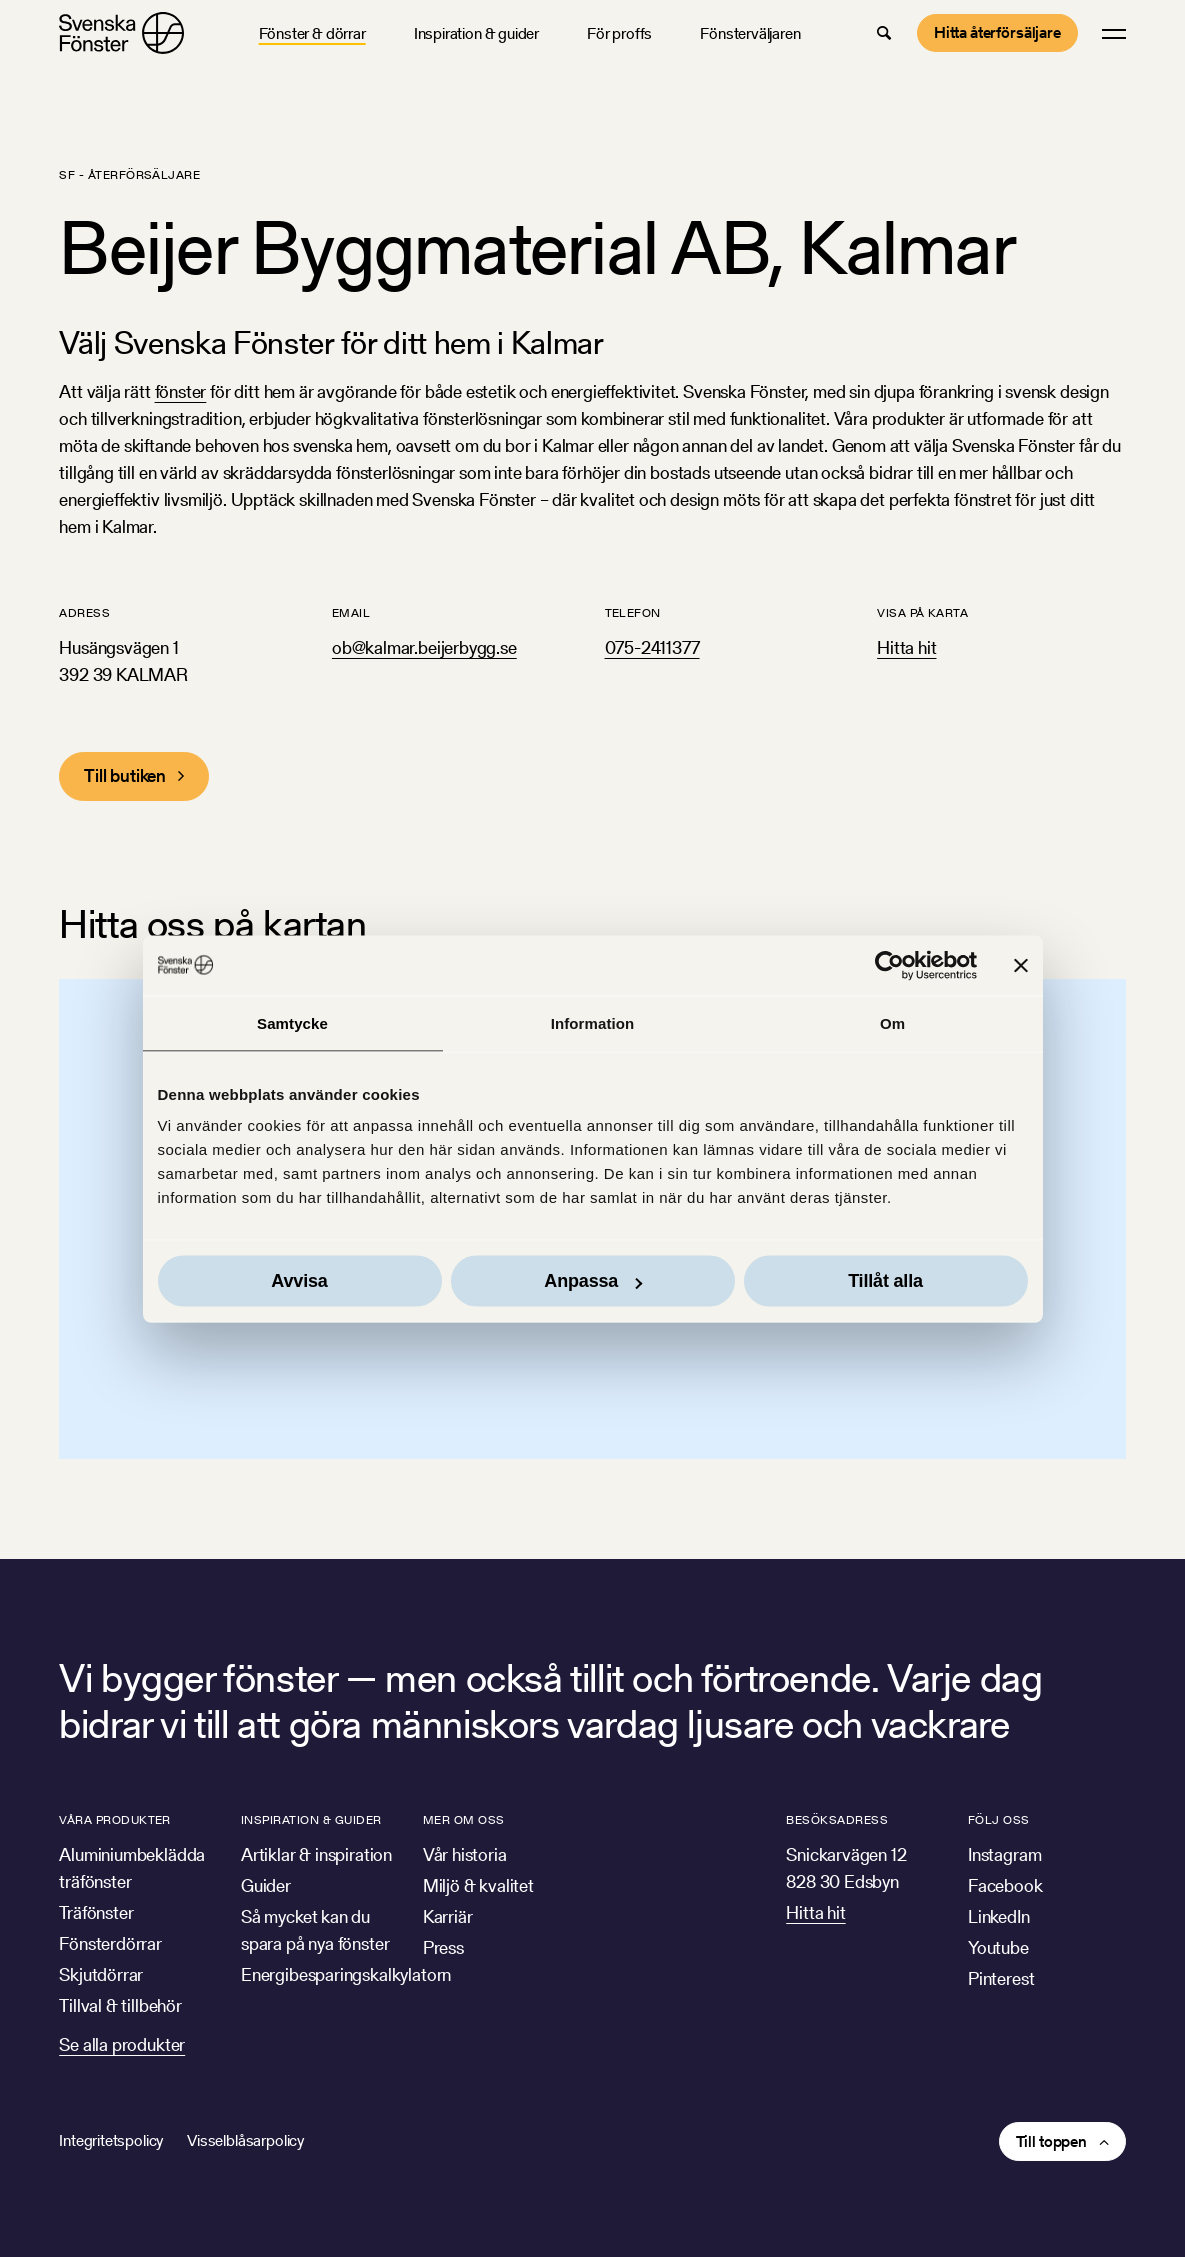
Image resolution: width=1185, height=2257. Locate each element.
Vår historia (465, 1854)
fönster (181, 391)
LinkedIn (999, 1916)
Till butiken (125, 775)
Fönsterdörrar (110, 1943)
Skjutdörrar (101, 1974)
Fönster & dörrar (312, 33)
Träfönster (96, 1912)
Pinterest (1001, 1978)
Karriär (448, 1916)
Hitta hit (906, 647)
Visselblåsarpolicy (245, 2140)
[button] (884, 33)
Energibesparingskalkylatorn (346, 1974)
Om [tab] (892, 1022)
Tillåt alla (885, 1281)
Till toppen (1051, 2141)
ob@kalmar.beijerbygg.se (424, 647)
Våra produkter (115, 1819)
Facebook (1005, 1885)
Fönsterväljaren (750, 33)
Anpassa (593, 1281)
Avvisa (299, 1281)
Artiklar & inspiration (316, 1854)
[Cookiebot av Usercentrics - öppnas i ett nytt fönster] (889, 965)
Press (443, 1947)
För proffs (619, 33)
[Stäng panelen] (1021, 965)
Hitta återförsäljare (997, 32)
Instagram (1004, 1854)
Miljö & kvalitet (478, 1885)
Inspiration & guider (476, 33)
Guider (266, 1885)
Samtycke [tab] (292, 1022)
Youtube (998, 1947)
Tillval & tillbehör (120, 2005)
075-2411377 (652, 647)
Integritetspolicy (111, 2140)
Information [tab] (593, 1022)
